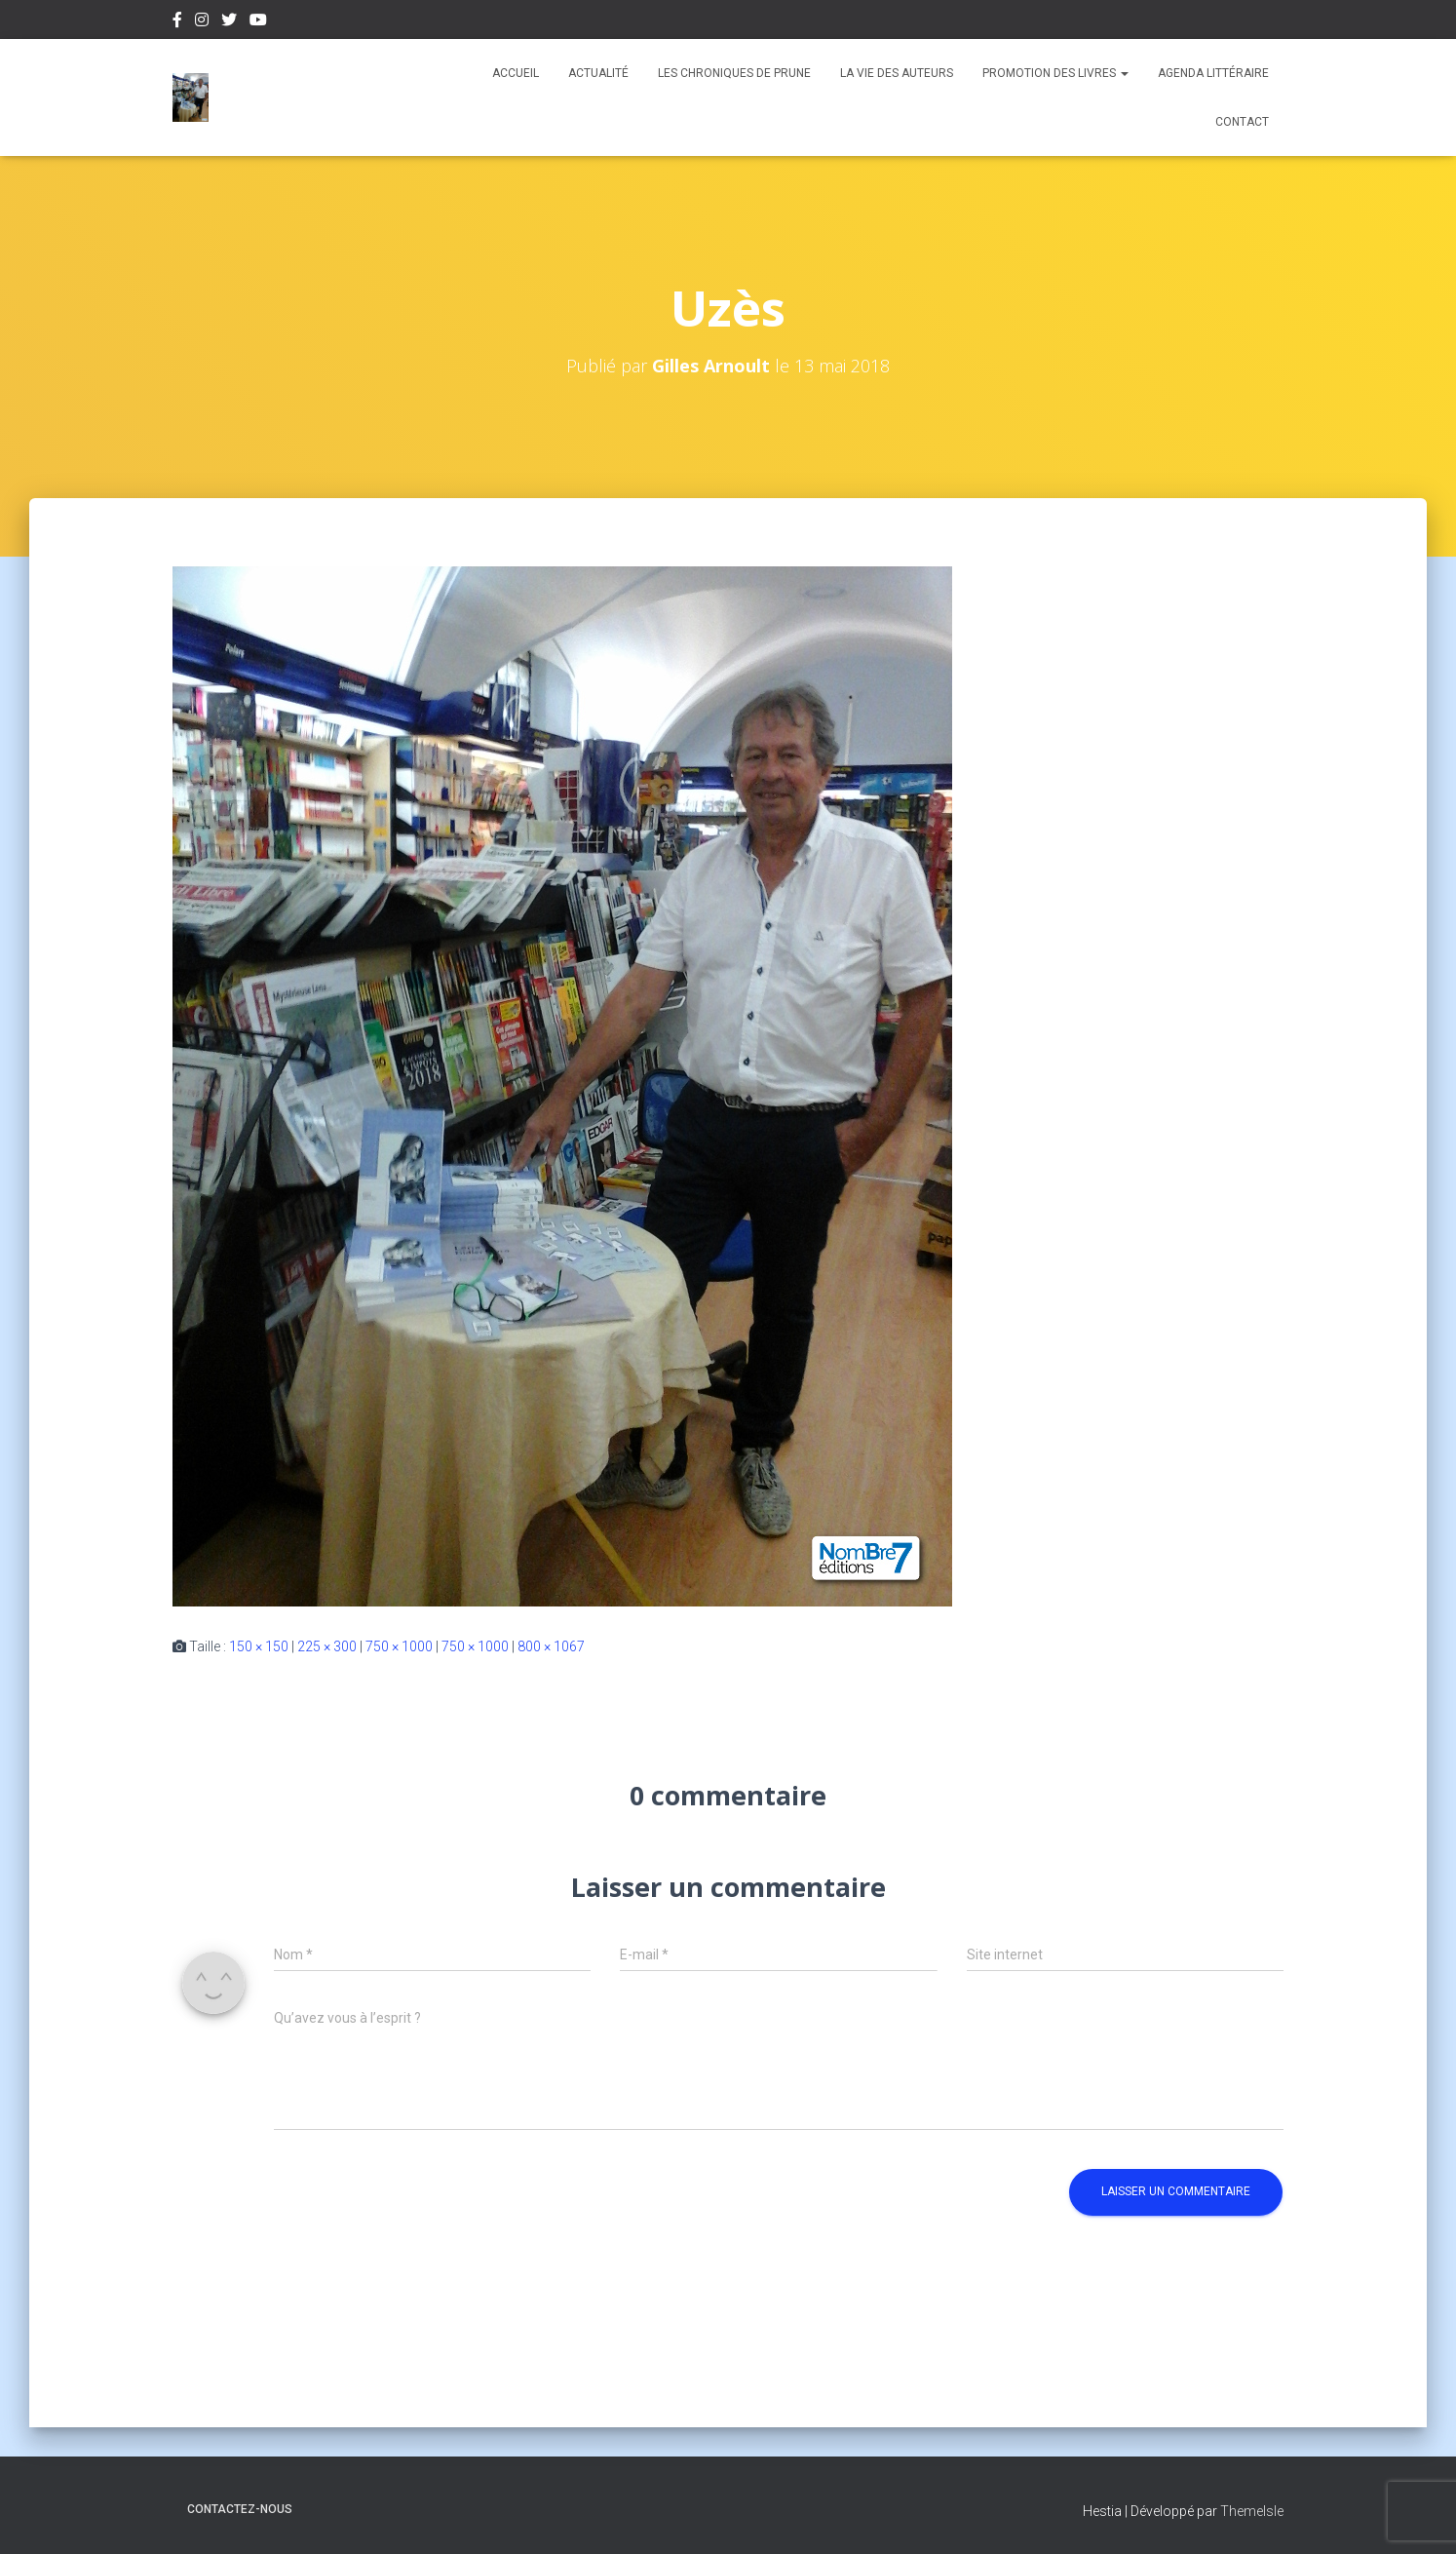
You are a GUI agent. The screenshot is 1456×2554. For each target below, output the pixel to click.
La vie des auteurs (896, 73)
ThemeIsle (1252, 2511)
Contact (1242, 122)
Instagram (202, 22)
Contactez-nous (239, 2509)
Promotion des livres (1055, 73)
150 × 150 (258, 1646)
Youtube (258, 22)
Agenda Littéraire (1213, 73)
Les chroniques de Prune (734, 73)
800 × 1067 (551, 1646)
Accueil (515, 73)
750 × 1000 (399, 1646)
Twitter (229, 22)
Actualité (598, 73)
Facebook (177, 22)
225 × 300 (327, 1646)
